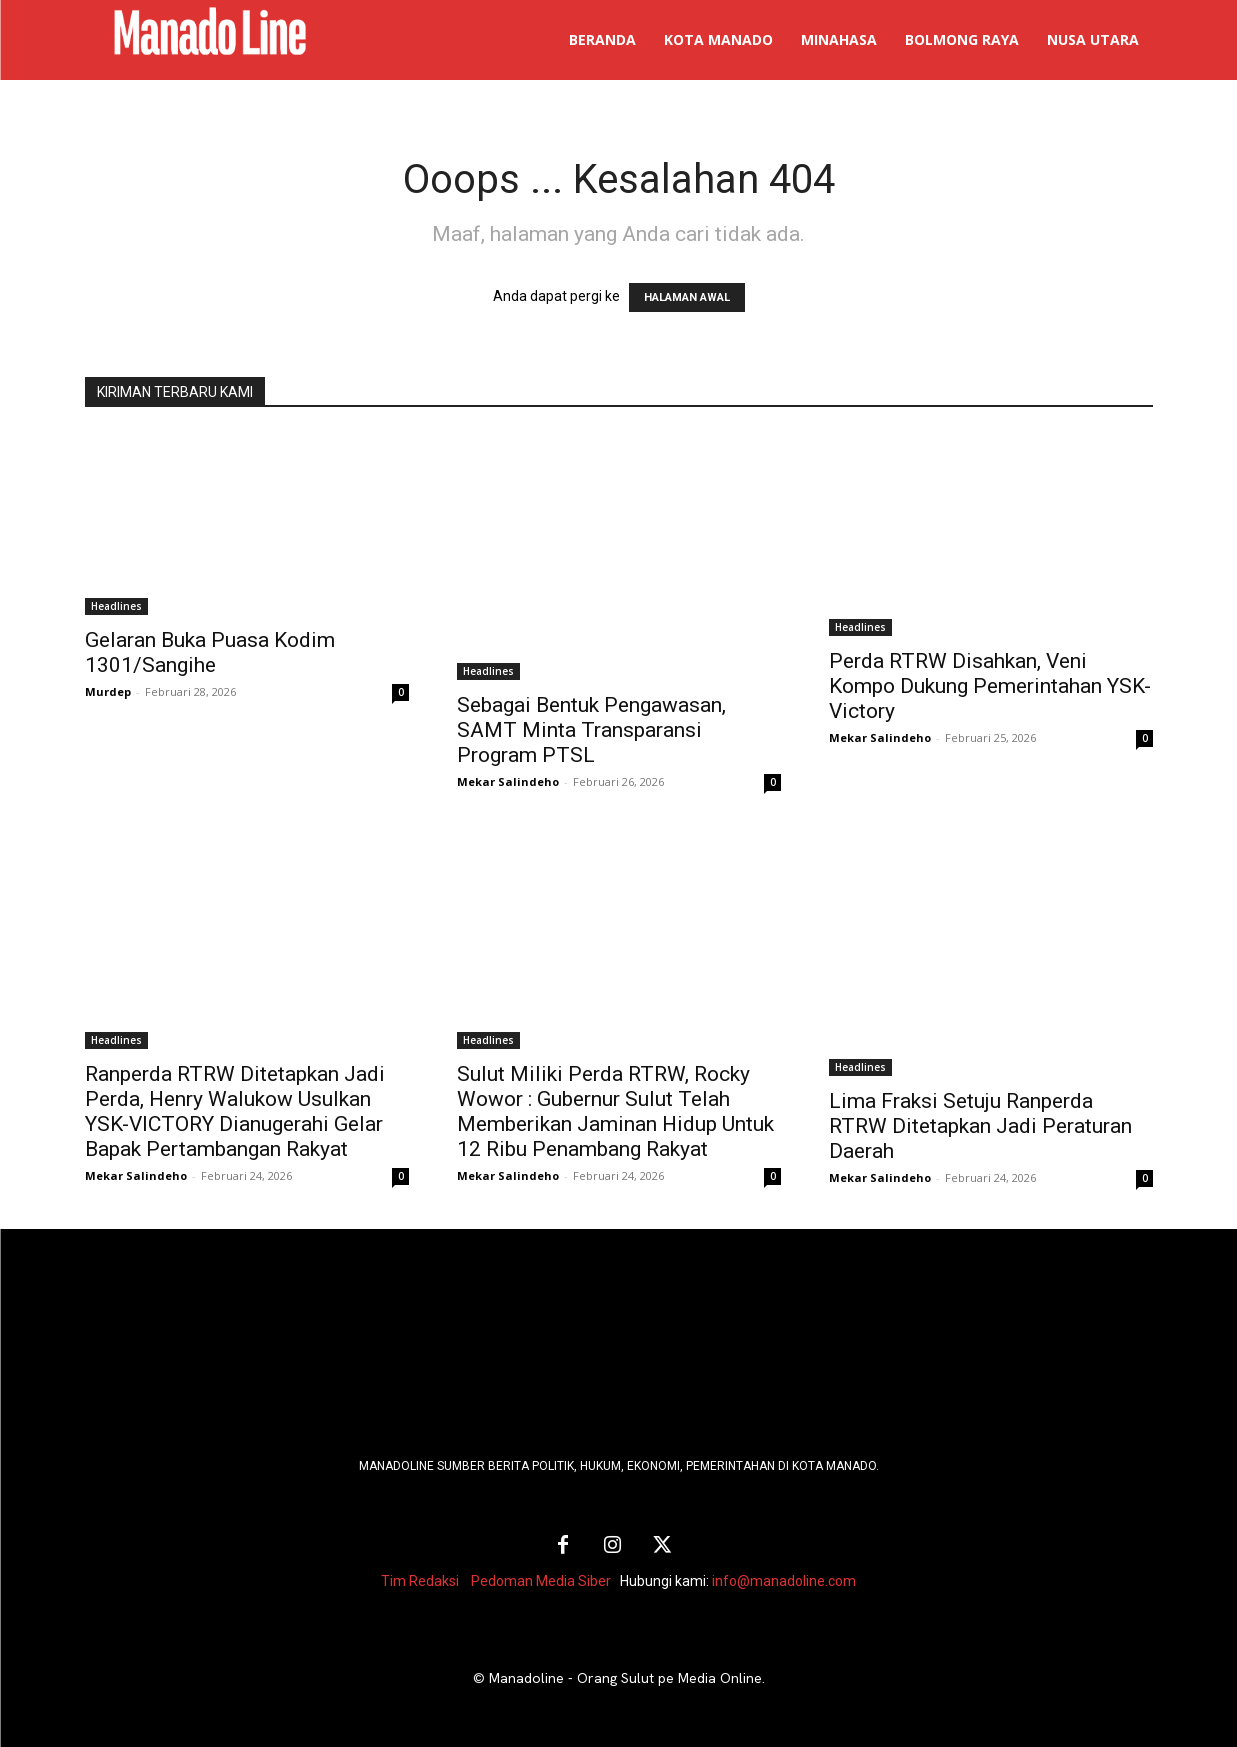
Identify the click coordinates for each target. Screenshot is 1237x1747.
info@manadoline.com (784, 1581)
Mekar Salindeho (508, 781)
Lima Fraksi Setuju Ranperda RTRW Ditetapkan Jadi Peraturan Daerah (980, 1126)
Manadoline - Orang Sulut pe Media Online (625, 1678)
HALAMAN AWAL (687, 297)
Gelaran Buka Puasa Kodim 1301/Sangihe (210, 652)
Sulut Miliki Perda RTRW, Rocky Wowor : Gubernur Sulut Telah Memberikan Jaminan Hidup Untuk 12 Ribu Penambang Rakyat (615, 1111)
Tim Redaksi (420, 1581)
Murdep (108, 691)
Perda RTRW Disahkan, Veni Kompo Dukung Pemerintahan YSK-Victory (990, 686)
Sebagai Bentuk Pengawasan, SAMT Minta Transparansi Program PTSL (591, 730)
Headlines (116, 606)
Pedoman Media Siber (541, 1581)
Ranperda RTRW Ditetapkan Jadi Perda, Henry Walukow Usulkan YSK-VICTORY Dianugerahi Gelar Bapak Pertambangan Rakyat (235, 1111)
